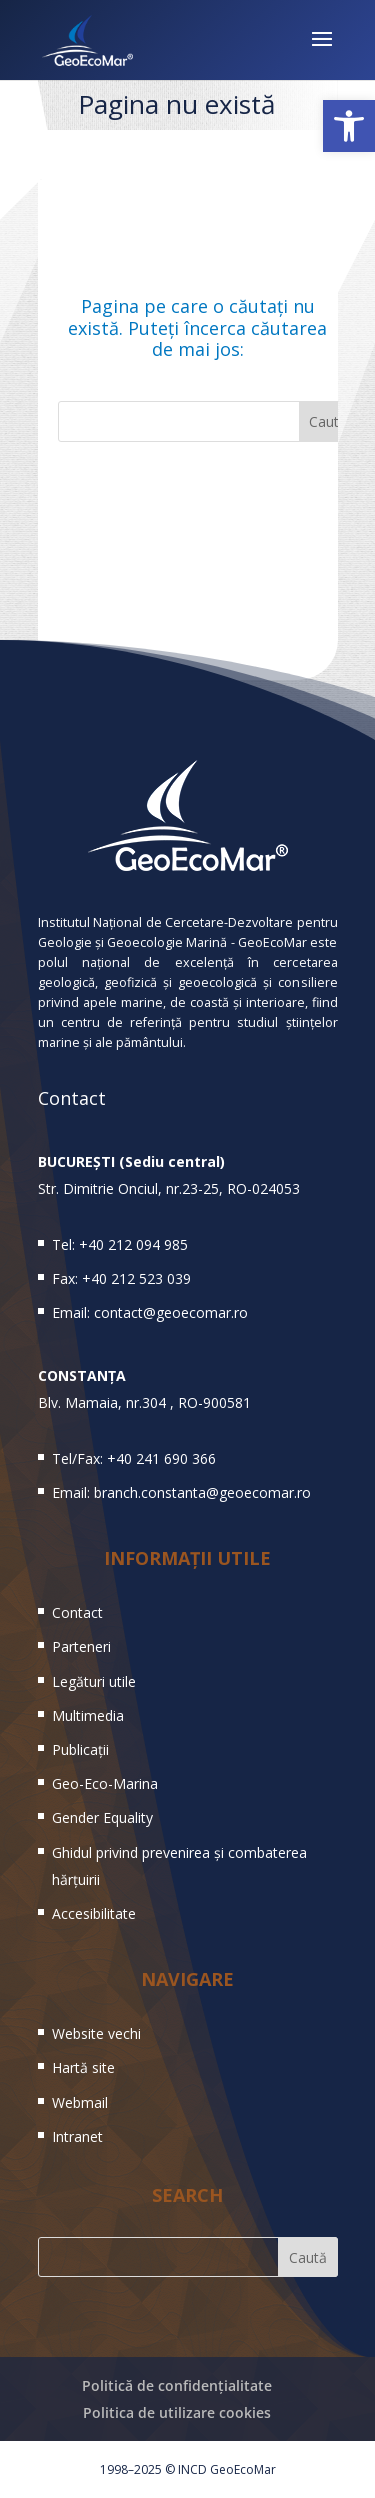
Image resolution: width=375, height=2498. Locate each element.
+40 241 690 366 (161, 1458)
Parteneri (81, 1646)
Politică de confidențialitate (177, 2385)
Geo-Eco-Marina (105, 1783)
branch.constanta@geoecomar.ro (202, 1492)
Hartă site (83, 2067)
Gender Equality (102, 1817)
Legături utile (94, 1681)
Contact (77, 1612)
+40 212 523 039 (136, 1278)
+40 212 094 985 (133, 1244)
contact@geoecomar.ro (171, 1312)
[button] (349, 126)
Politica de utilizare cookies (177, 2412)
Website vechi (96, 2033)
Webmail (80, 2102)
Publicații (80, 1749)
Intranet (77, 2136)
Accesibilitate (94, 1913)
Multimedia (88, 1715)
